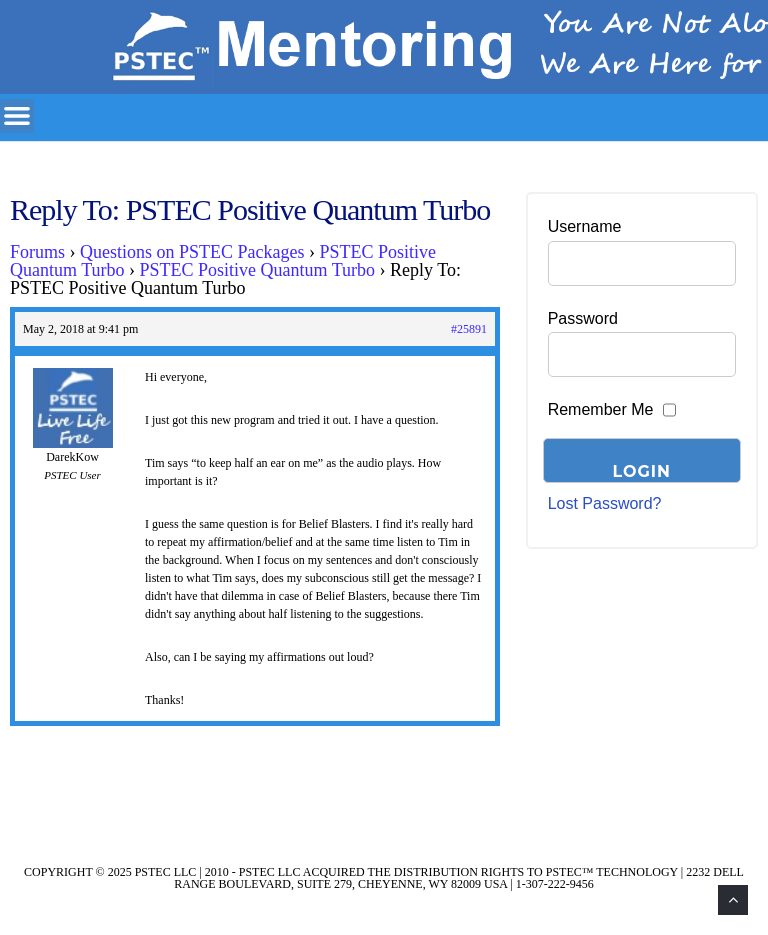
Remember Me (601, 409)
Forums (37, 252)
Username (585, 226)
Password (583, 318)
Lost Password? (605, 503)
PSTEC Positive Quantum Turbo (258, 270)
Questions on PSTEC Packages (192, 252)
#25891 (469, 329)
